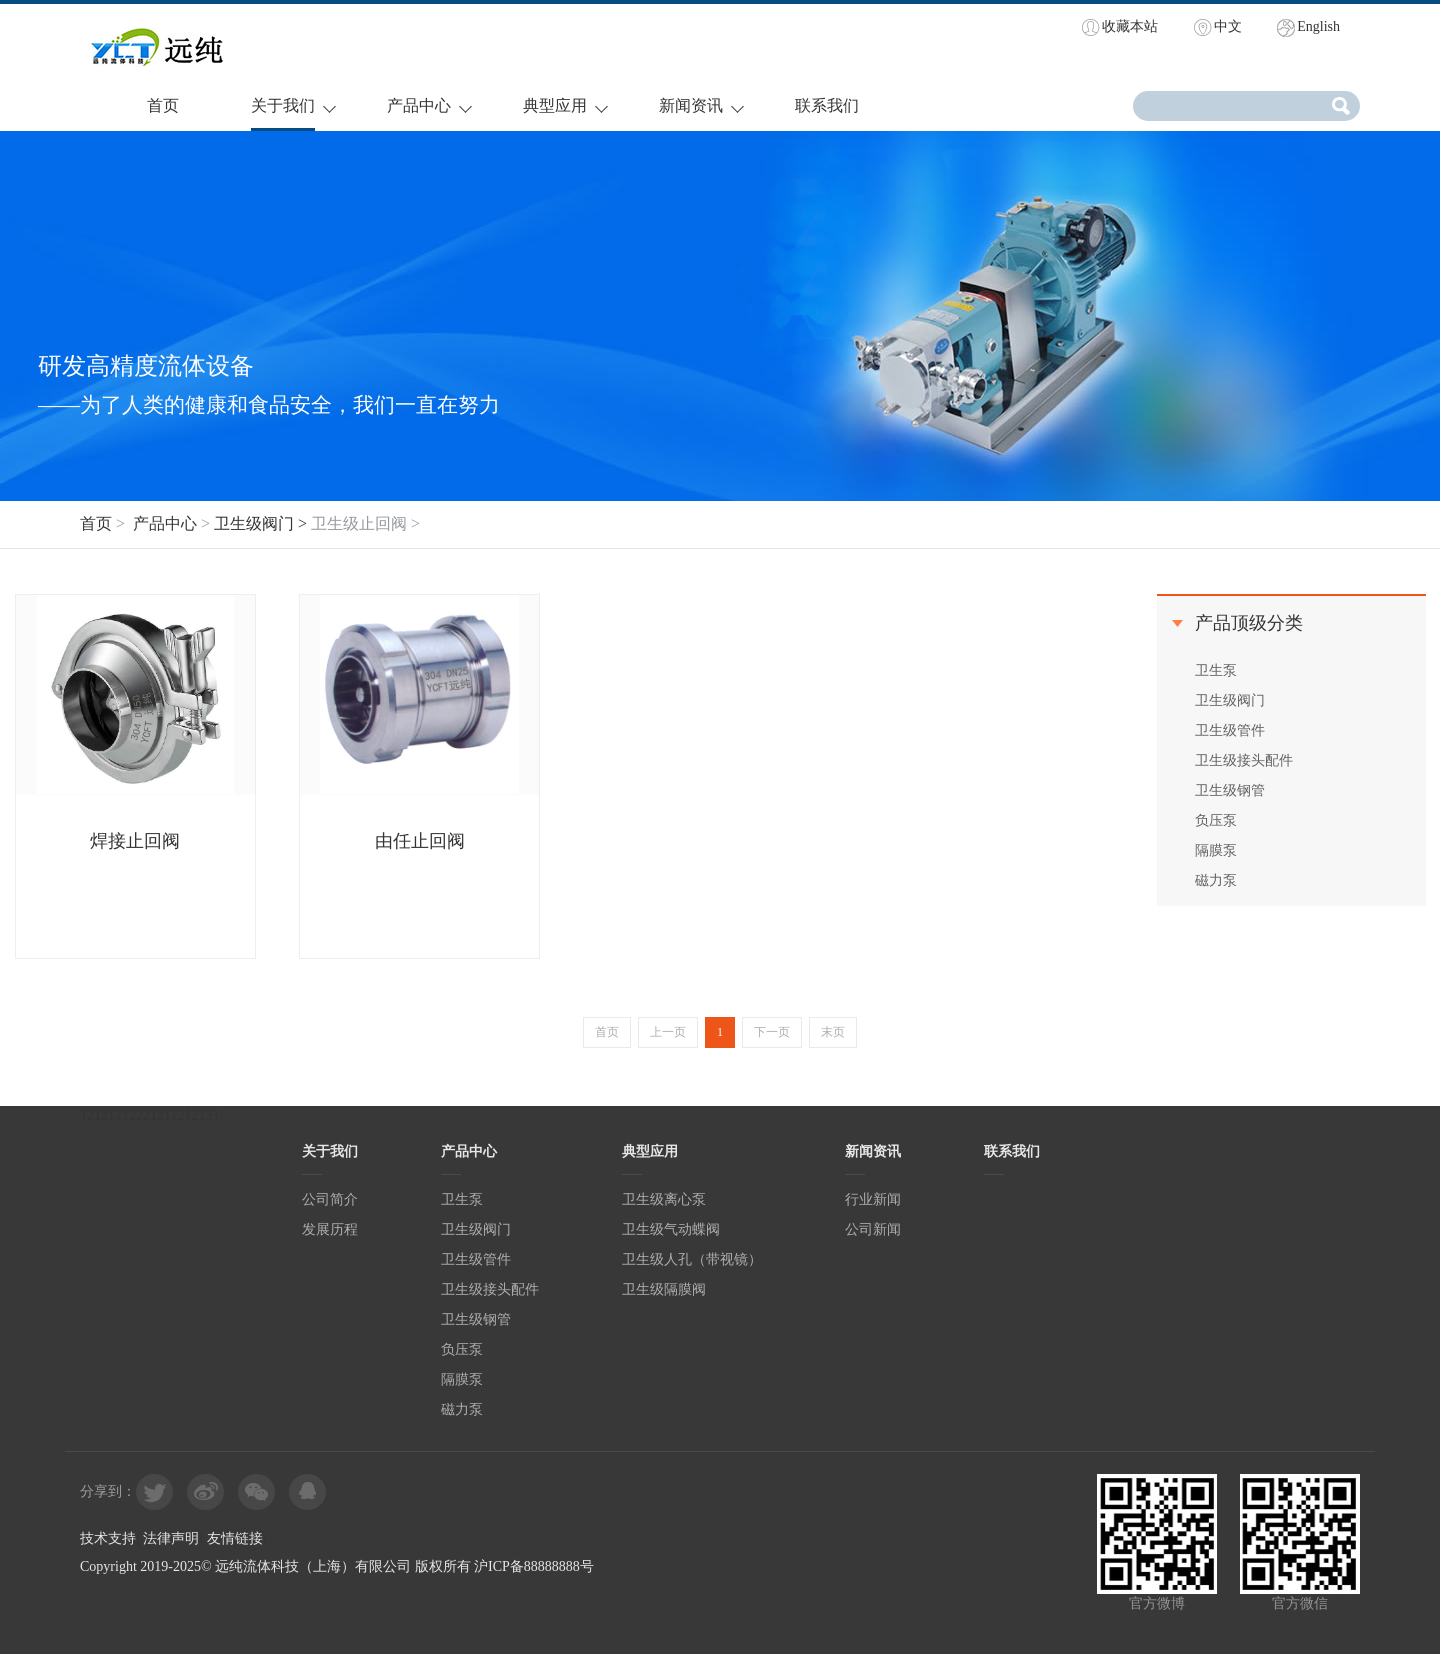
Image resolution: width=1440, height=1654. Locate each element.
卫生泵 (1216, 670)
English (1318, 26)
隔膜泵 (1216, 850)
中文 (1228, 26)
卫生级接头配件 (1244, 760)
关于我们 (283, 105)
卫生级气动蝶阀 (671, 1229)
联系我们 (827, 105)
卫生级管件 (1230, 730)
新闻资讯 (691, 105)
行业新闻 (873, 1199)
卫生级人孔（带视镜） (692, 1259)
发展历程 (330, 1229)
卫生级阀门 (1230, 700)
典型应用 (555, 105)
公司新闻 (873, 1229)
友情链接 (235, 1538)
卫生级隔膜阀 (664, 1289)
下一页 (772, 1032)
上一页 (668, 1032)
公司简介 (330, 1199)
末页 (833, 1032)
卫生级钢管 (1230, 790)
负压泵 (1216, 820)
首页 (163, 105)
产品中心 (419, 105)
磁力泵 (1216, 880)
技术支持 (108, 1538)
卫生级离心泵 (664, 1199)
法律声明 (171, 1538)
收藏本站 (1130, 26)
